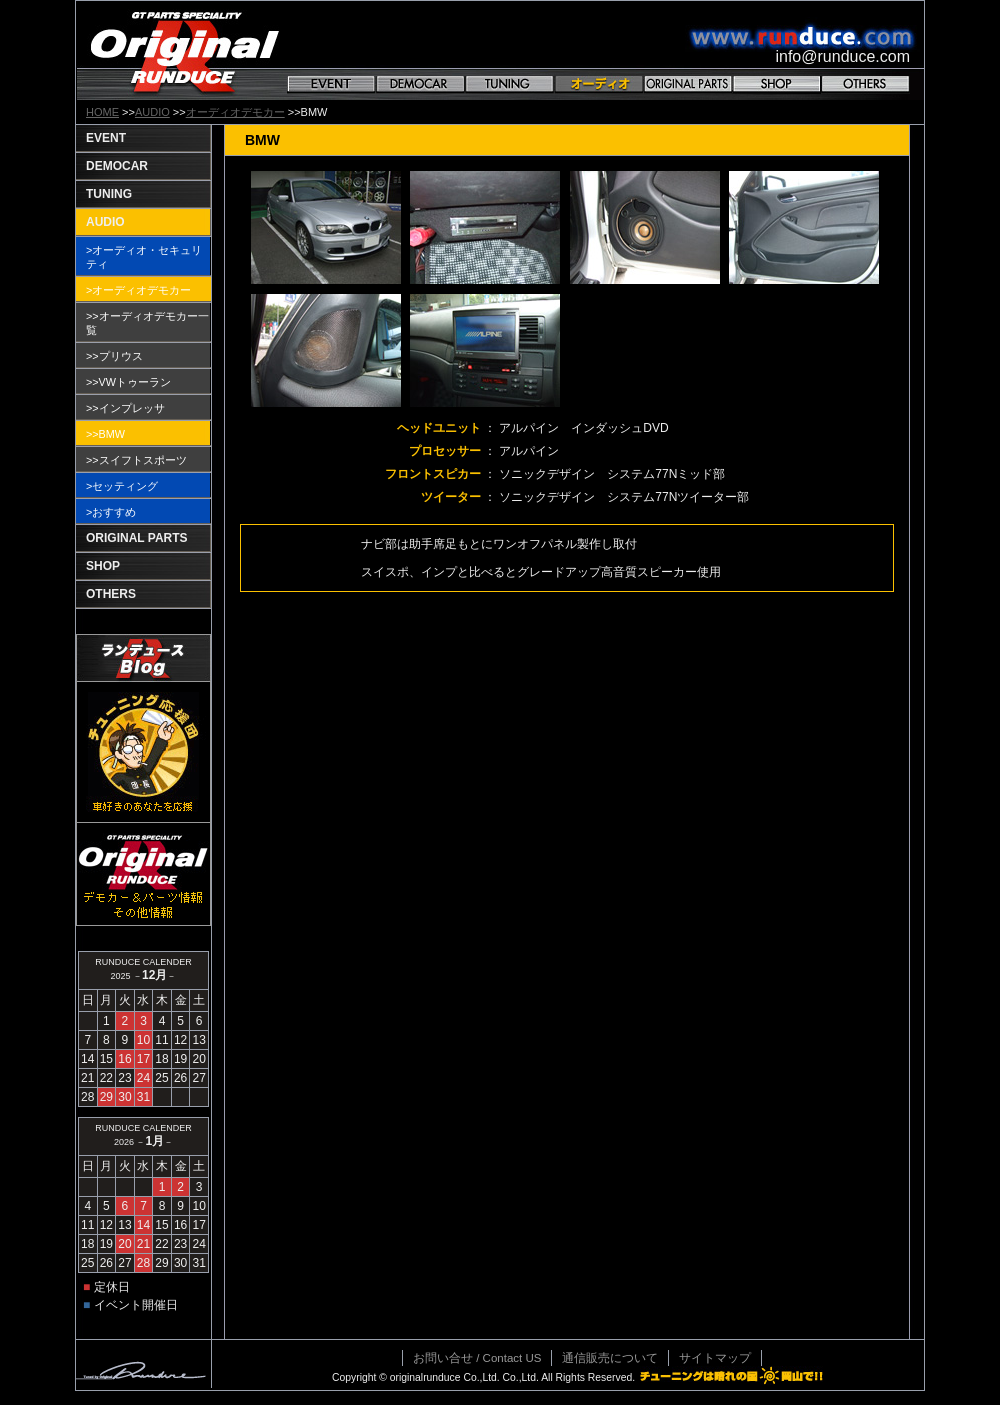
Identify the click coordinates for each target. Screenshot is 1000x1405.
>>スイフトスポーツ (136, 460)
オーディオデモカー (235, 112)
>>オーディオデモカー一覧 (147, 323)
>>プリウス (114, 356)
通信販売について (610, 1358)
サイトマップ (715, 1358)
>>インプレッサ (125, 408)
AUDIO (152, 112)
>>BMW (105, 434)
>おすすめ (111, 512)
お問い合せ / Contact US (477, 1358)
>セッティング (122, 486)
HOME (102, 112)
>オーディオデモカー (138, 290)
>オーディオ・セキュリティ (144, 257)
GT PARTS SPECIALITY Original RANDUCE (185, 50)
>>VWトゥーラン (128, 382)
